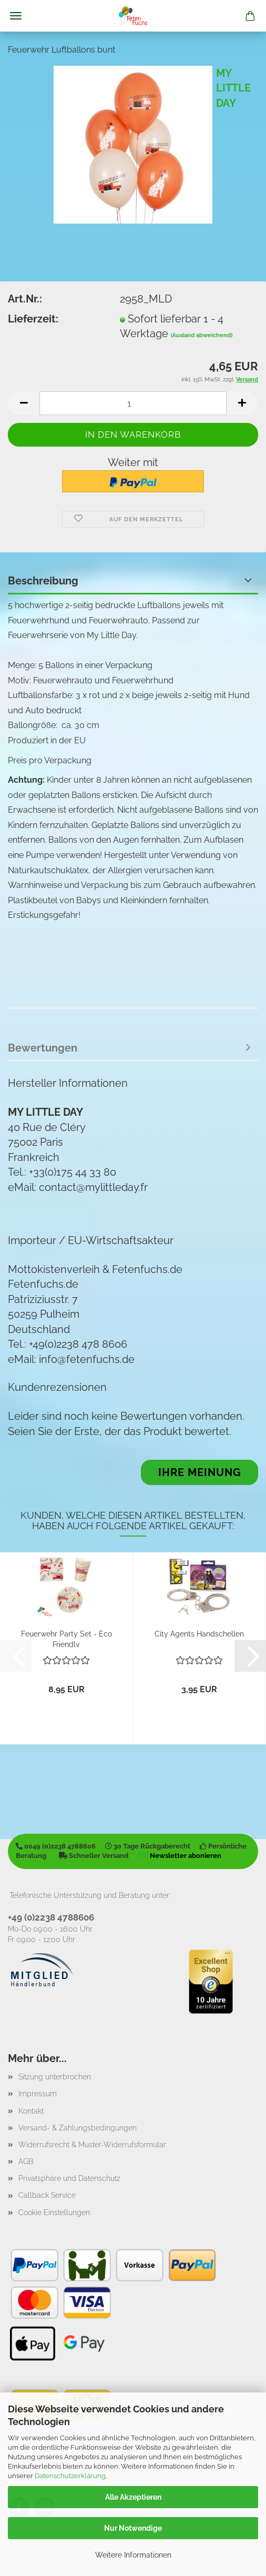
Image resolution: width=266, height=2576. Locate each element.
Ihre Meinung (199, 1472)
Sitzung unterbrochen (54, 2077)
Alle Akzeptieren (133, 2497)
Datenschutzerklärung (70, 2476)
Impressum (37, 2093)
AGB (25, 2161)
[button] (23, 403)
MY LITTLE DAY (233, 88)
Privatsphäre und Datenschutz (69, 2178)
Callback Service (47, 2195)
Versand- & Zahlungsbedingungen (77, 2128)
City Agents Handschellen (199, 1634)
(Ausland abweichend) (201, 335)
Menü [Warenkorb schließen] (16, 15)
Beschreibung (43, 580)
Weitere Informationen (133, 2555)
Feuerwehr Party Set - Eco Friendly (66, 1638)
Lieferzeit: (33, 318)
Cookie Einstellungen (54, 2212)
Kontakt (31, 2111)
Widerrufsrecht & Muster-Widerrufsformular (92, 2144)
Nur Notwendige (133, 2528)
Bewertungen (42, 1048)
